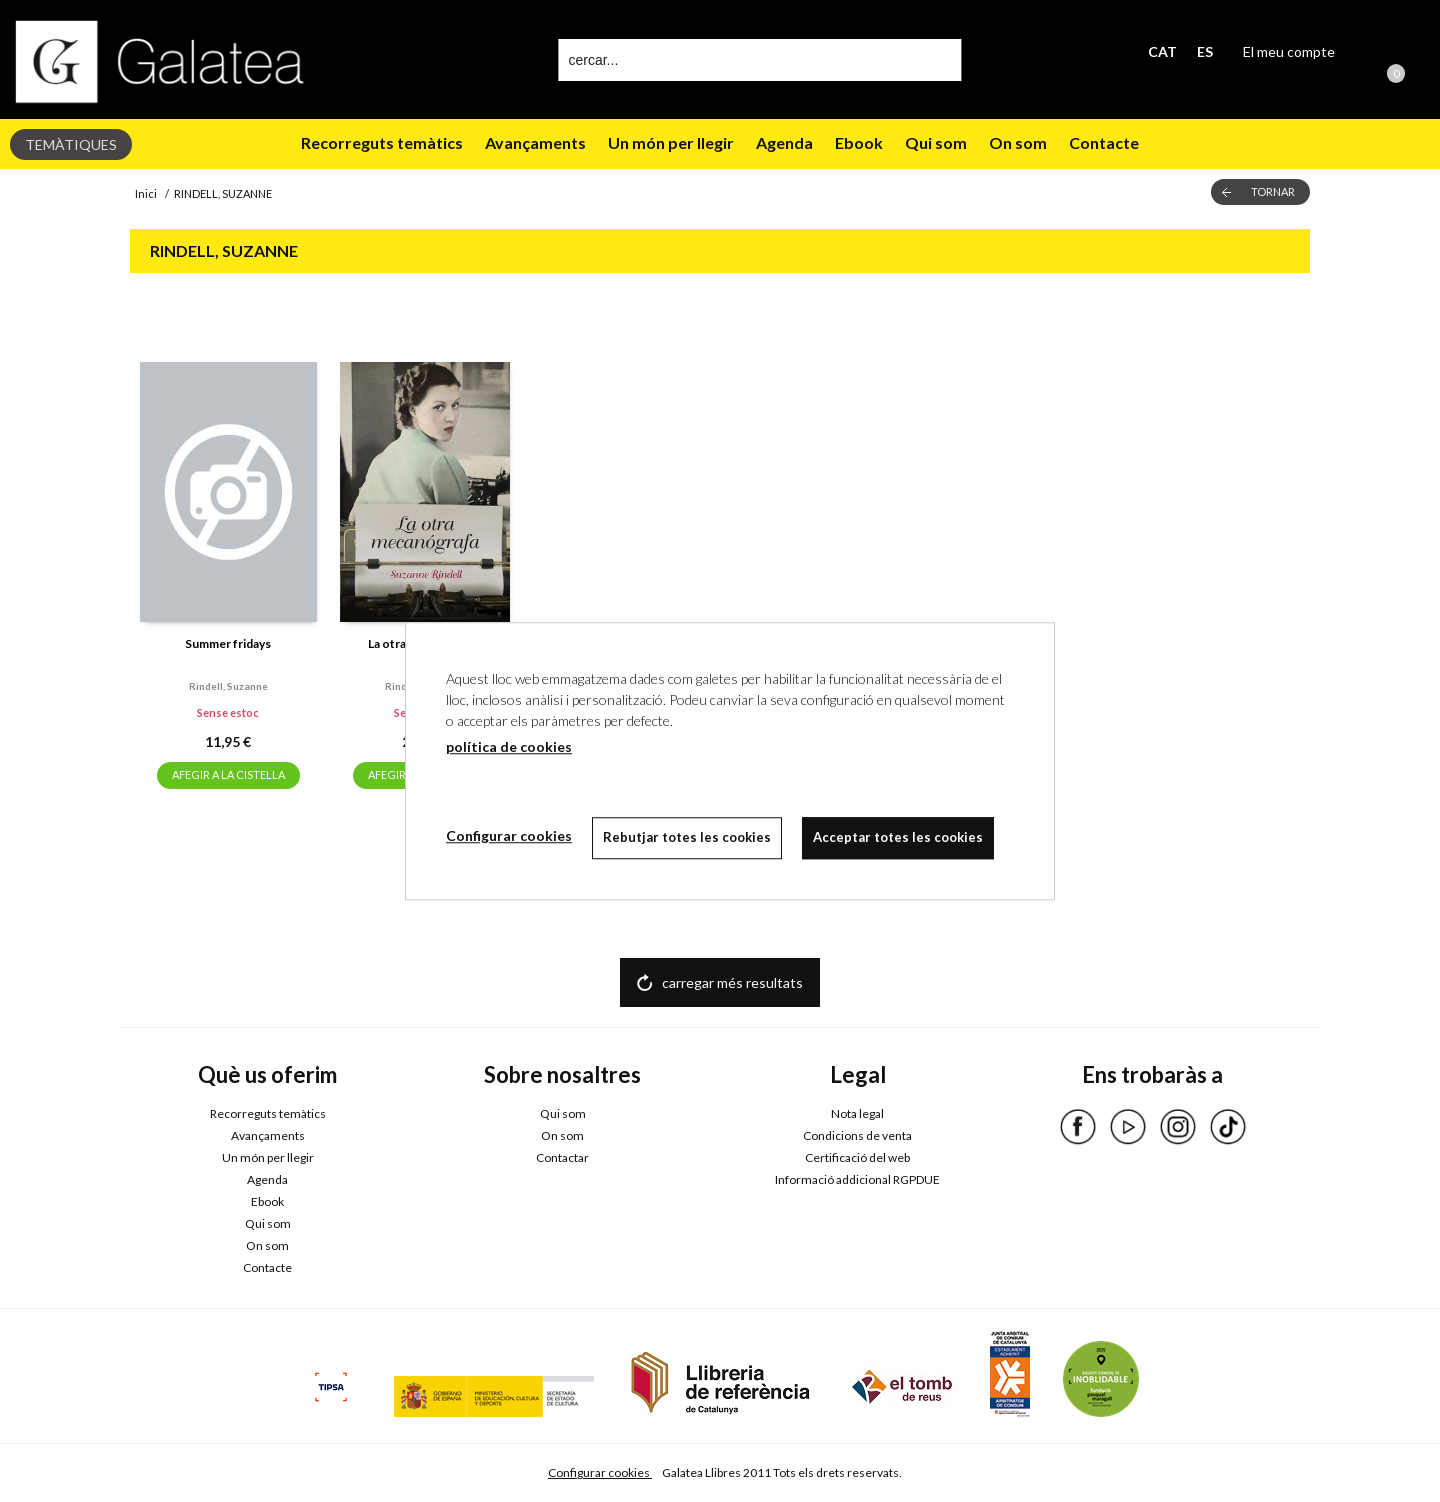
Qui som (936, 142)
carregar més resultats (732, 982)
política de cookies (509, 746)
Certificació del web (857, 1157)
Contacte (1104, 142)
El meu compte (1289, 51)
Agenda (784, 142)
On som (1018, 142)
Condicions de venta (857, 1135)
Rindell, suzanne (228, 686)
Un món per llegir (671, 142)
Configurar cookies (600, 1472)
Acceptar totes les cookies (898, 837)
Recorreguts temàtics (382, 142)
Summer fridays (228, 643)
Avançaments (535, 142)
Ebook (859, 142)
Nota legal (857, 1113)
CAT (1162, 51)
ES (1205, 51)
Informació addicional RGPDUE (857, 1179)
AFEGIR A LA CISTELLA (228, 774)
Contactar (562, 1157)
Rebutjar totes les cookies (687, 837)
